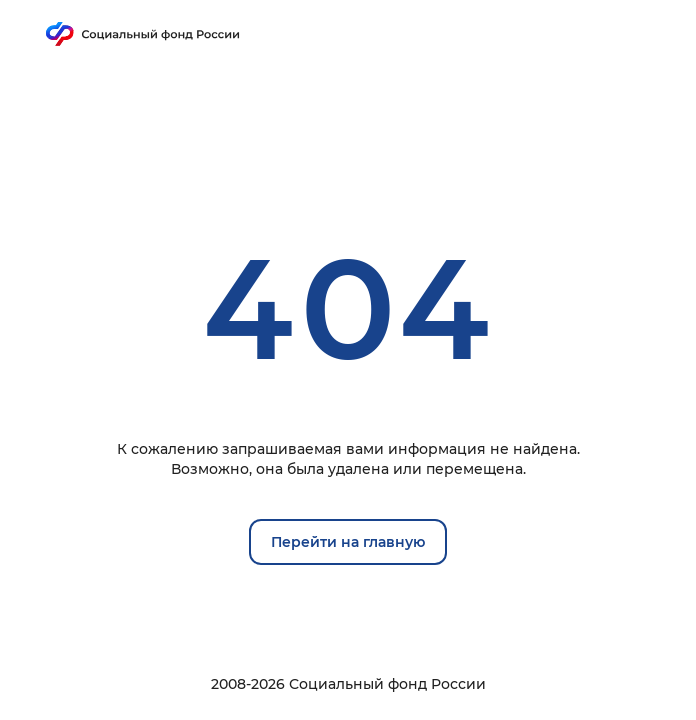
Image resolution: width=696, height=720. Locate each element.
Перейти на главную (348, 542)
